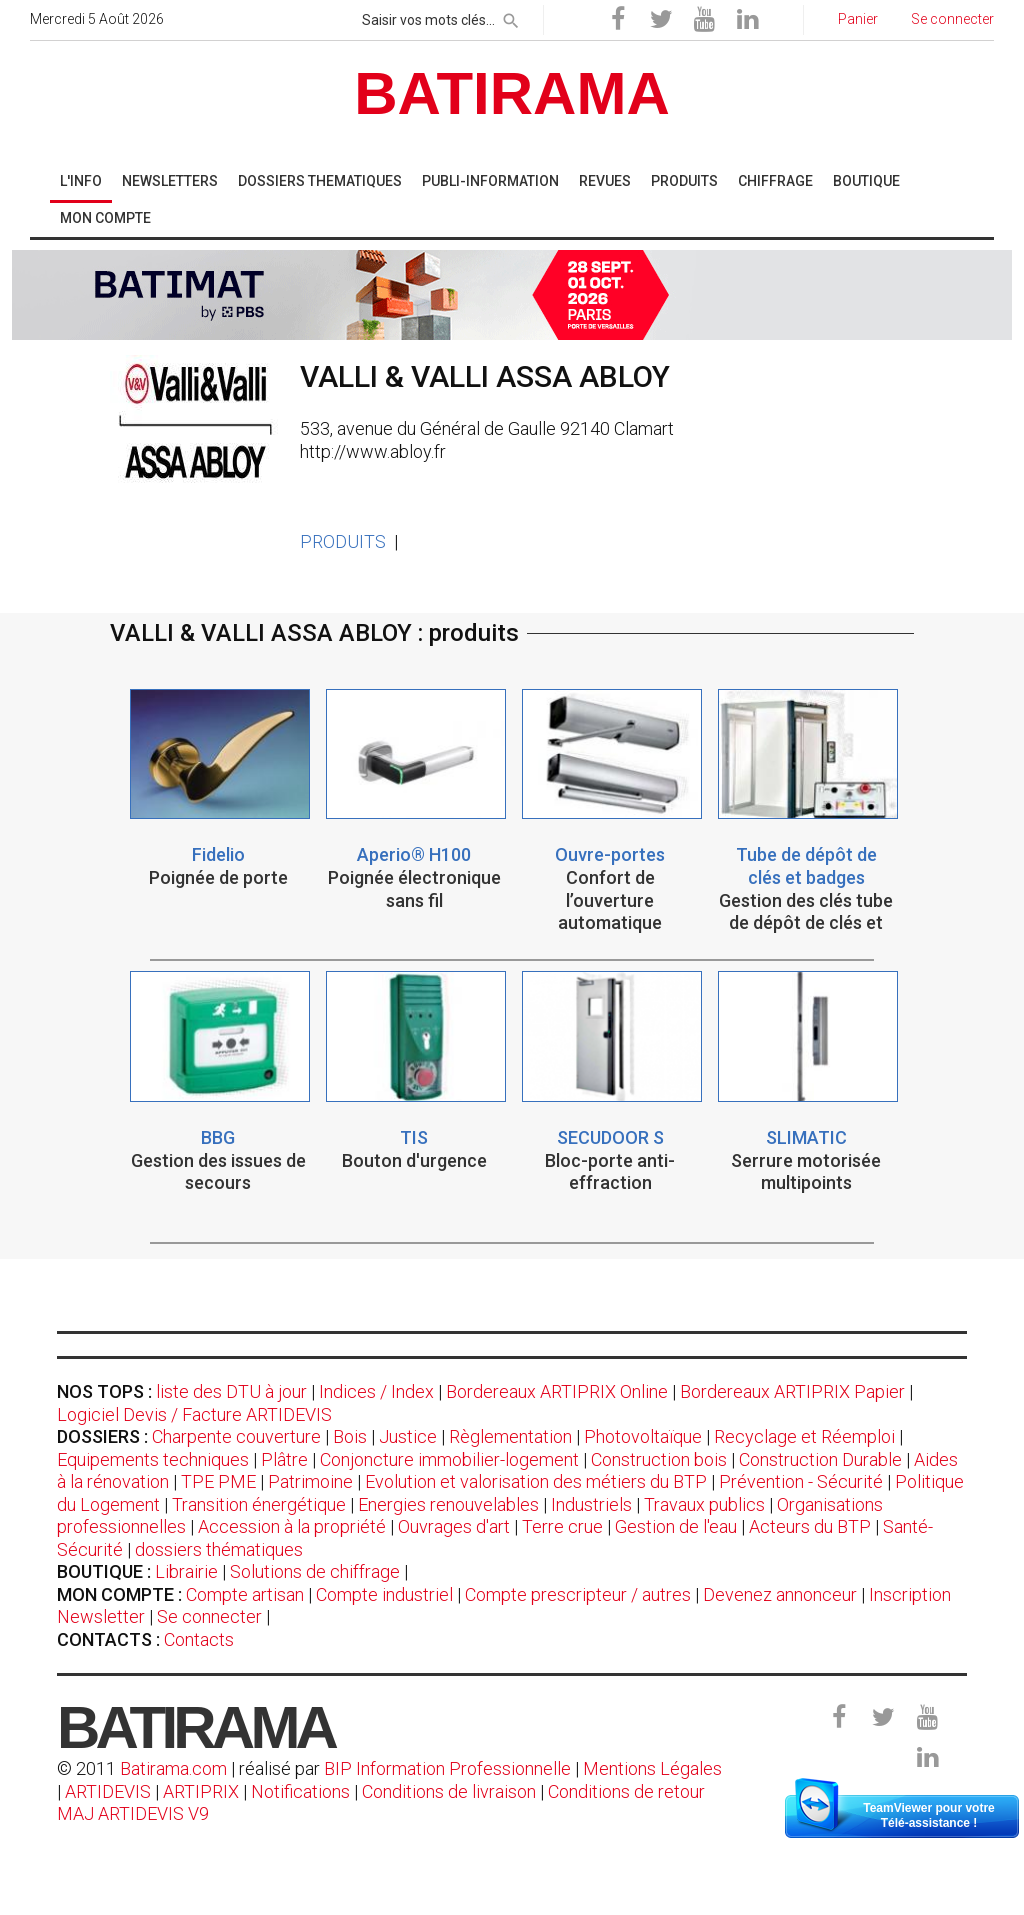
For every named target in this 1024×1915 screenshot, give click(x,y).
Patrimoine (310, 1481)
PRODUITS (343, 541)
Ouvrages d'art (454, 1526)
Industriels (591, 1504)
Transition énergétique (259, 1504)
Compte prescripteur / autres (578, 1594)
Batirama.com (173, 1768)
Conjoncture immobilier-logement (449, 1459)
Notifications (302, 1791)
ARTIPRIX (201, 1791)
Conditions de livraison (449, 1791)
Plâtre (284, 1459)
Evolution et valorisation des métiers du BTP (536, 1481)
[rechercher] (511, 17)
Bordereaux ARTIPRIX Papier (792, 1391)
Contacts (199, 1639)
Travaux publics (704, 1504)
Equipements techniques (153, 1459)
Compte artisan (245, 1594)
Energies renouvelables (448, 1504)
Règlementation (510, 1436)
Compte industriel (384, 1594)
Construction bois (659, 1459)
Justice (408, 1436)
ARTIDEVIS (108, 1791)
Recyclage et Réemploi (804, 1436)
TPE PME (218, 1481)
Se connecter (209, 1616)
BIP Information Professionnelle (447, 1768)
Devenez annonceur (780, 1594)
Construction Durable (820, 1459)
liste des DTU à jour (231, 1391)
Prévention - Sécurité (801, 1481)
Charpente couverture (236, 1436)
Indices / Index (376, 1391)
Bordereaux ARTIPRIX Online (557, 1391)
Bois (350, 1436)
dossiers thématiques (219, 1549)
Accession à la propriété (292, 1526)
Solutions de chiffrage (315, 1571)
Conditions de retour (626, 1791)
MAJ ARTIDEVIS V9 (133, 1813)
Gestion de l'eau (676, 1526)
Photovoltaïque (643, 1436)
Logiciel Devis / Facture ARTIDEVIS (194, 1414)
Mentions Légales (652, 1768)
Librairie (186, 1571)
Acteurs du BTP (810, 1526)
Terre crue (562, 1526)
